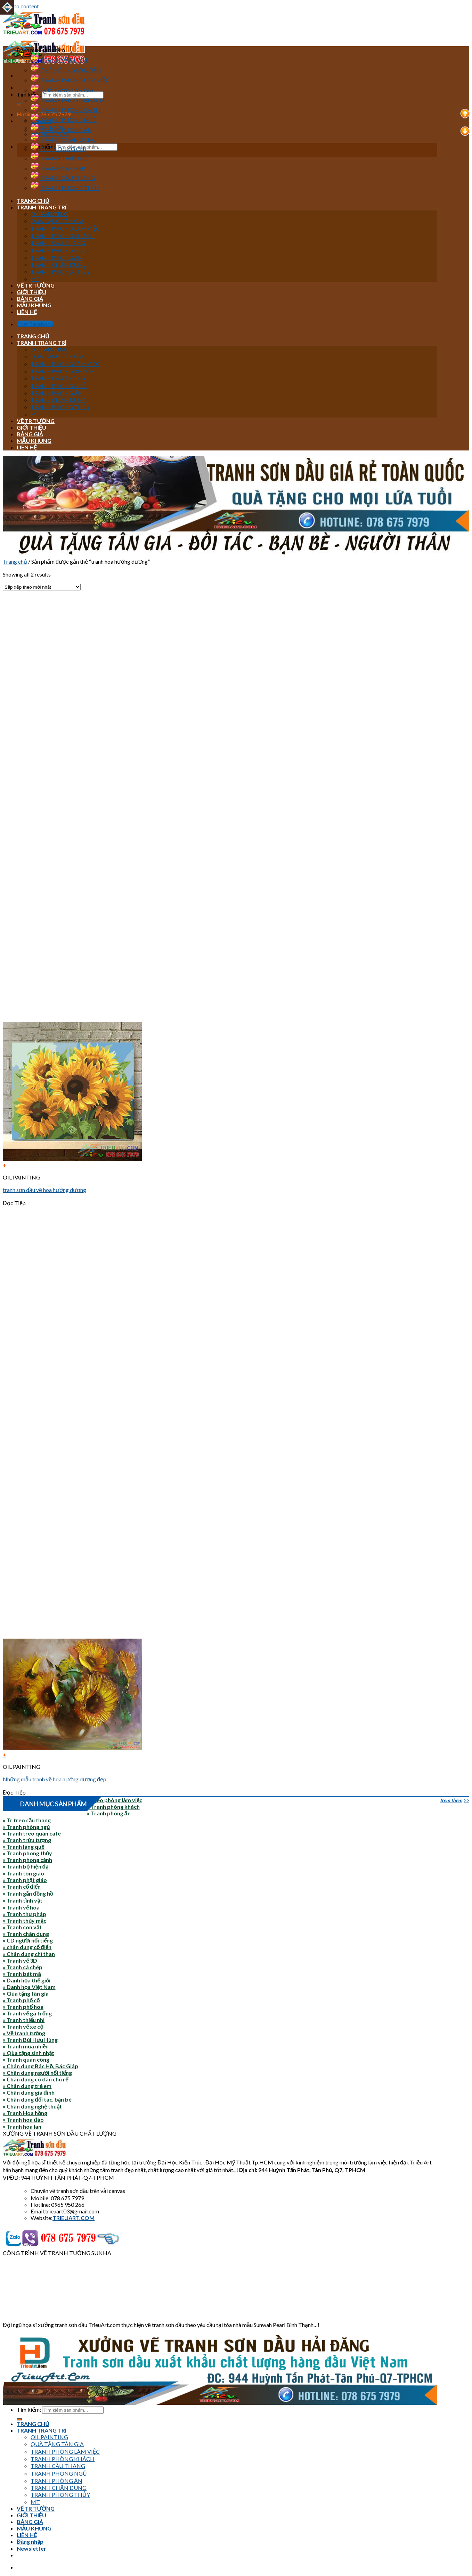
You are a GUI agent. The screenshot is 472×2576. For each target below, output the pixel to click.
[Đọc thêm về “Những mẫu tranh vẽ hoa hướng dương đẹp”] (219, 1754)
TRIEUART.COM (73, 2217)
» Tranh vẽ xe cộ (23, 2026)
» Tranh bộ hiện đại (26, 1866)
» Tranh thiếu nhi (23, 2019)
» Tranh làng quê (23, 1846)
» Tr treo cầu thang (27, 1820)
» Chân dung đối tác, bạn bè (37, 2099)
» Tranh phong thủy (27, 1853)
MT (35, 278)
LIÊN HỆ (27, 311)
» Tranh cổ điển (22, 1886)
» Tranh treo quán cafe (32, 1833)
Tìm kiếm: (29, 94)
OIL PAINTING (49, 213)
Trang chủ (15, 561)
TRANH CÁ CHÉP (58, 168)
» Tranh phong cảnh (27, 1859)
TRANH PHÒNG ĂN (61, 129)
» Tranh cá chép (22, 1967)
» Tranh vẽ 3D (20, 1960)
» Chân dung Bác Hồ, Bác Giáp (40, 2066)
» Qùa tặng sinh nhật (28, 2052)
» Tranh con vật (22, 1927)
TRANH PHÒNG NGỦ (64, 119)
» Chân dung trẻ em (27, 2085)
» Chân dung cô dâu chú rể (35, 2079)
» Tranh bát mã (22, 1973)
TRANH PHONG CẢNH (65, 109)
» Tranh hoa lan (22, 2126)
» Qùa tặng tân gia (26, 1993)
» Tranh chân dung (26, 1933)
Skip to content (21, 6)
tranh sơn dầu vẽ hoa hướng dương (44, 1189)
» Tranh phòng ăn (109, 1813)
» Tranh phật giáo (25, 1880)
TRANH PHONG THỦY (65, 187)
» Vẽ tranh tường (24, 2033)
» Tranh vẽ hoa (21, 1907)
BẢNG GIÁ (30, 298)
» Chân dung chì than (29, 1953)
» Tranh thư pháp (24, 1914)
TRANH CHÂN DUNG (63, 139)
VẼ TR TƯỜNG (36, 285)
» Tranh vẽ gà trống (27, 2013)
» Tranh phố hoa (23, 2006)
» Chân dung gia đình (29, 2092)
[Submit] (19, 104)
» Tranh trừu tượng (27, 1840)
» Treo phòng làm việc (114, 1800)
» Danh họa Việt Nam (29, 1986)
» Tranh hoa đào (23, 2119)
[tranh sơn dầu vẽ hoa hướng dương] (72, 1158)
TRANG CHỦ (33, 200)
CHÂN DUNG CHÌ (58, 149)
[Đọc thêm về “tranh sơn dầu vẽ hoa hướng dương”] (219, 1165)
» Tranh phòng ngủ (26, 1826)
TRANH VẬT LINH (59, 60)
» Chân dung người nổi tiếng (37, 2072)
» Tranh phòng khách (113, 1806)
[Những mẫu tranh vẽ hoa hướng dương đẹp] (72, 1748)
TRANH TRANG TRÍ (41, 207)
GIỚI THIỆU (31, 292)
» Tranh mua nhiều (26, 2046)
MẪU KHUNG (34, 305)
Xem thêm (451, 1800)
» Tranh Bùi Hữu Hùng (30, 2039)
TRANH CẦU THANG (63, 177)
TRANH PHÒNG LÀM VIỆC (70, 80)
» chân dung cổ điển (27, 1947)
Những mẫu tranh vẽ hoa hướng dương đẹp (54, 1779)
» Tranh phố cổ (21, 2000)
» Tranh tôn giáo (23, 1873)
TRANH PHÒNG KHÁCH (67, 100)
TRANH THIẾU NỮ (60, 158)
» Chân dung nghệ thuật (32, 2106)
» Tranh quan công (26, 2059)
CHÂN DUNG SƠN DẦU (66, 70)
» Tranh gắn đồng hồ (28, 1893)
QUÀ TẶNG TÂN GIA (62, 90)
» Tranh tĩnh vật (22, 1900)
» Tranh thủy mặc (24, 1920)
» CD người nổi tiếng (28, 1940)
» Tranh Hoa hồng (25, 2113)
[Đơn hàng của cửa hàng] (42, 587)
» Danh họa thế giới (26, 1980)
